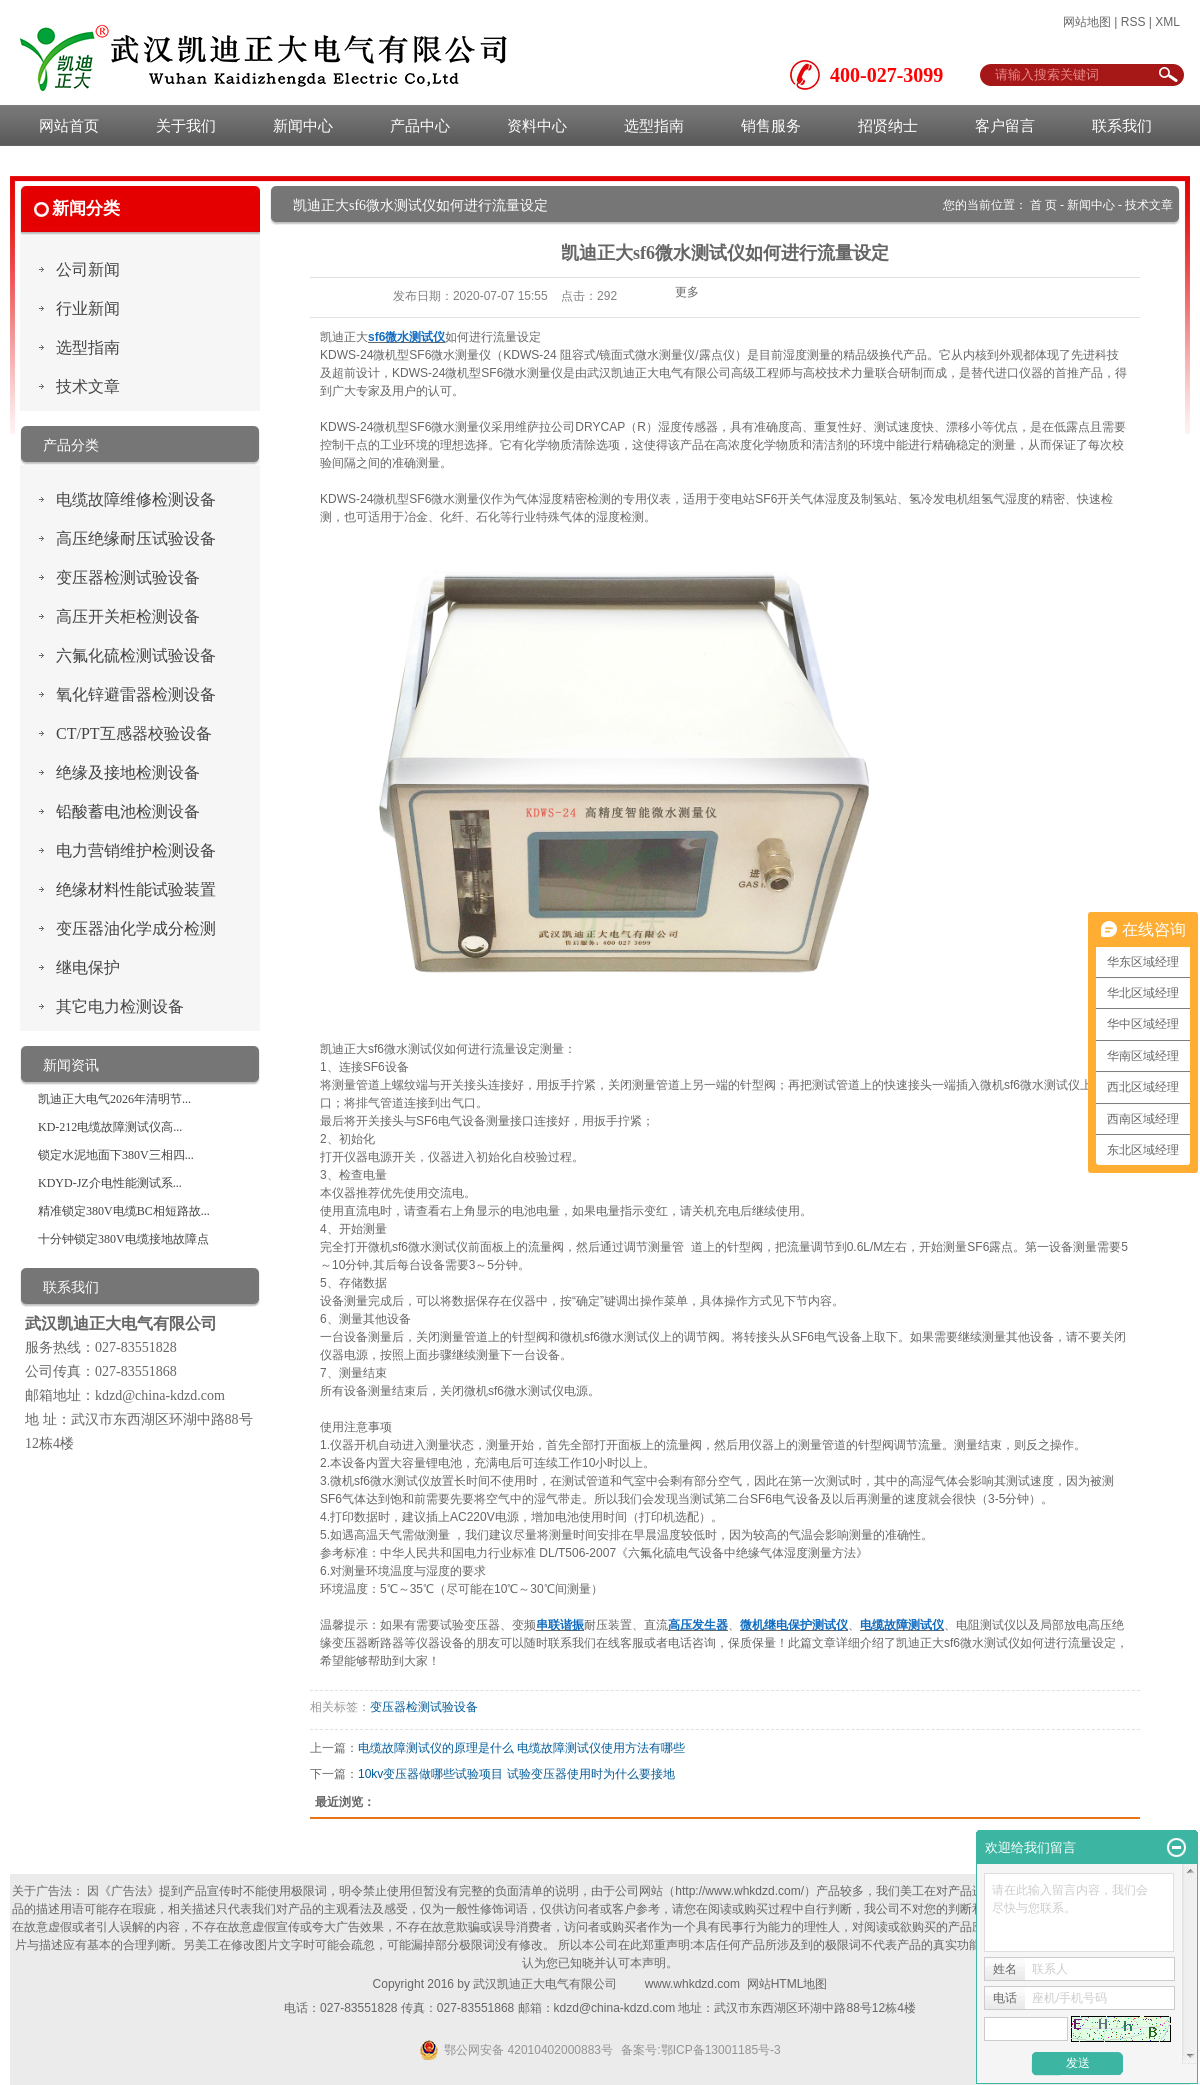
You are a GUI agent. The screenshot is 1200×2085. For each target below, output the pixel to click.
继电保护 (88, 967)
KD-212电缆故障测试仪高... (110, 1127)
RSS (1133, 22)
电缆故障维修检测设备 (136, 499)
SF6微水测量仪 (450, 355)
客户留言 (1005, 125)
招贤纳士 (888, 125)
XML (1167, 22)
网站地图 (1087, 22)
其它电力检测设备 (120, 1006)
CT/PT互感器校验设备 (134, 733)
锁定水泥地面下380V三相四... (116, 1155)
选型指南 (654, 125)
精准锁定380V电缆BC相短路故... (124, 1211)
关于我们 (186, 125)
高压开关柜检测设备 (128, 616)
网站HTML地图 (787, 1984)
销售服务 (771, 125)
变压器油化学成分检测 (136, 928)
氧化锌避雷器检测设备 (136, 694)
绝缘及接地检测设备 (128, 772)
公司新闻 (88, 269)
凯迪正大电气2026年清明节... (114, 1099)
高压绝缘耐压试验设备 (136, 538)
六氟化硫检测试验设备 (136, 655)
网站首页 (69, 125)
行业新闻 (88, 308)
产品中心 (420, 125)
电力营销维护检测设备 (136, 850)
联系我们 (1122, 125)
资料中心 (537, 125)
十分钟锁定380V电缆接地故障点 (123, 1239)
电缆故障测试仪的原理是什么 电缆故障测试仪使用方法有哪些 (521, 1748)
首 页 (1043, 205)
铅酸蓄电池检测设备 (128, 811)
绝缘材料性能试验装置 (136, 889)
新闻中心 (303, 125)
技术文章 (88, 386)
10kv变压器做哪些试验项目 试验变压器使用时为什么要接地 (516, 1774)
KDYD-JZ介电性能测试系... (110, 1183)
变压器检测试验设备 (128, 577)
